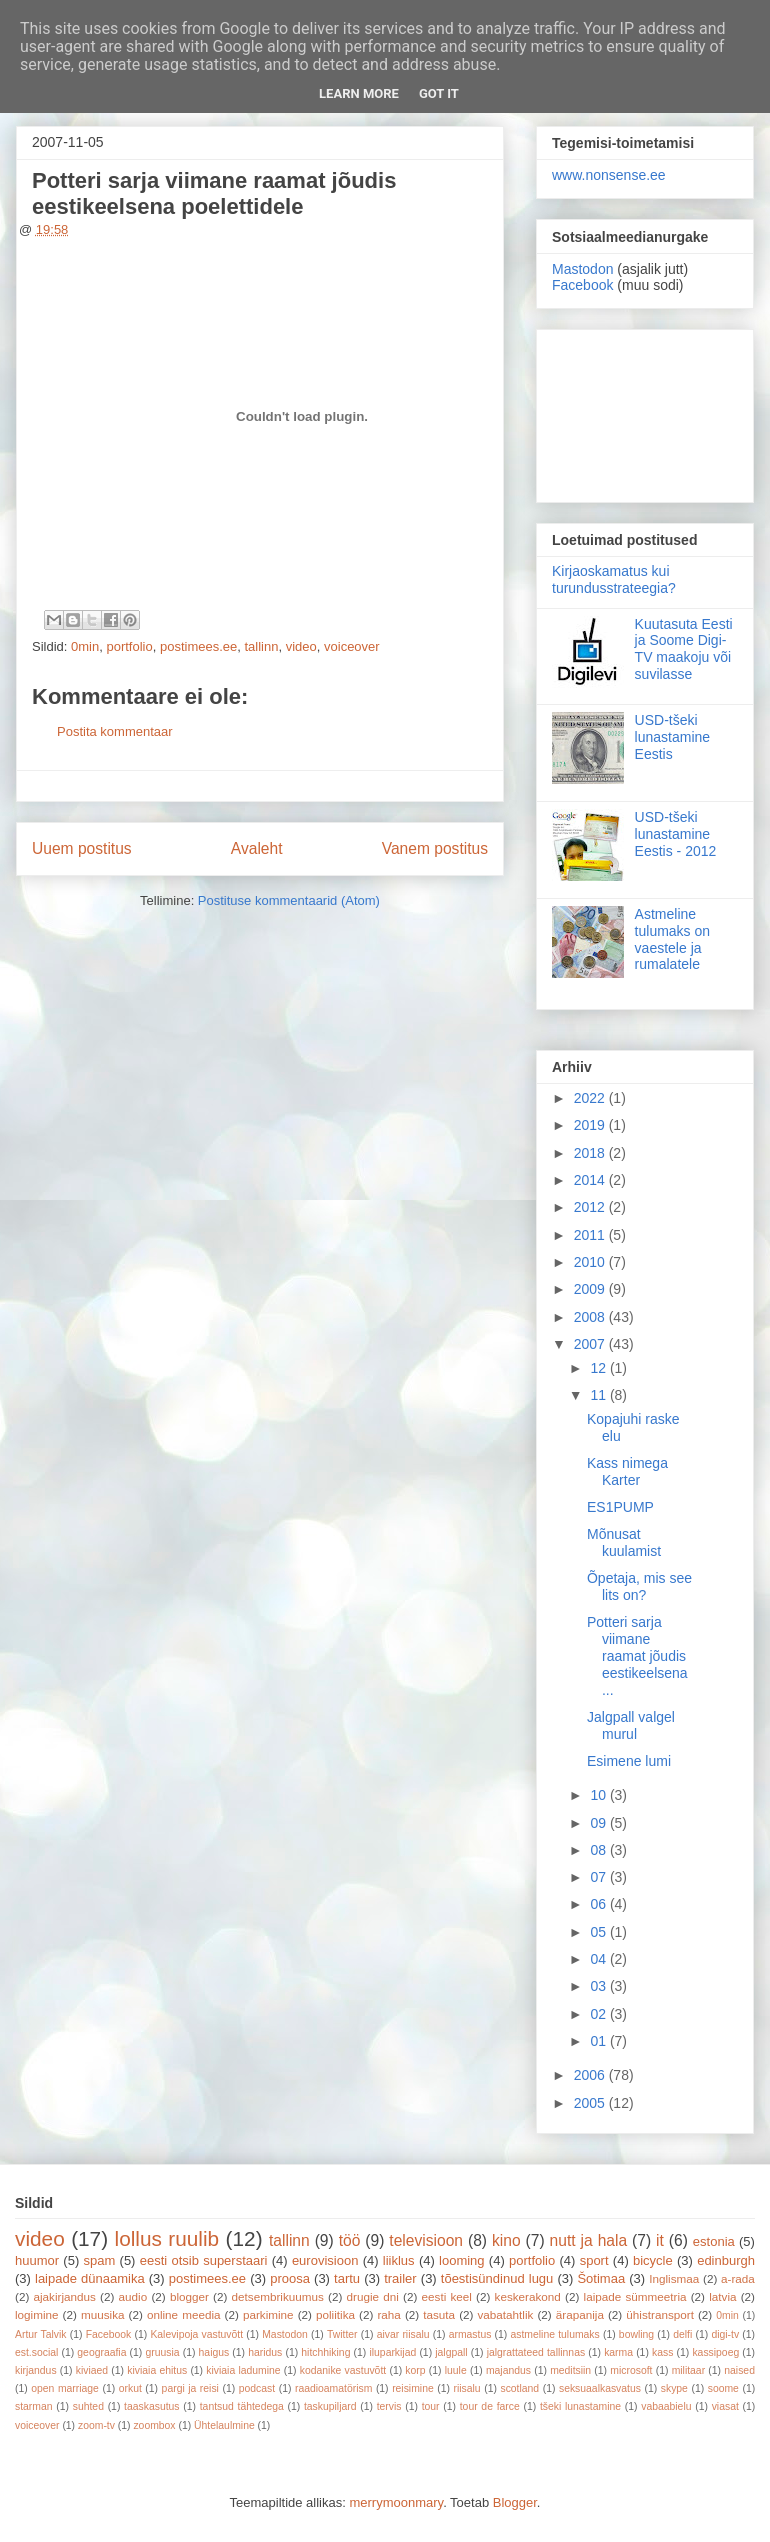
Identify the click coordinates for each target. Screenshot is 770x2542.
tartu (347, 2278)
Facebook (582, 285)
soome (723, 2388)
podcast (257, 2388)
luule (456, 2370)
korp (415, 2370)
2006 (591, 2075)
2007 (591, 1344)
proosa (290, 2278)
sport (594, 2260)
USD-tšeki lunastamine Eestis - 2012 (676, 834)
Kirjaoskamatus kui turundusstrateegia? (614, 579)
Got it (439, 93)
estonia (714, 2241)
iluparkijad (392, 2352)
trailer (400, 2278)
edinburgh (726, 2260)
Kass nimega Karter (627, 1471)
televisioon (426, 2240)
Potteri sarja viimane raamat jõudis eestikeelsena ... (637, 1655)
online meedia (184, 2314)
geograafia (101, 2352)
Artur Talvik (41, 2334)
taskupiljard (330, 2406)
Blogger (515, 2502)
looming (462, 2260)
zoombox (154, 2425)
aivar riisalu (403, 2334)
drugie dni (373, 2296)
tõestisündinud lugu (497, 2278)
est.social (36, 2352)
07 (599, 1877)
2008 (591, 1317)
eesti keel (447, 2296)
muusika (103, 2314)
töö (350, 2240)
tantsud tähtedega (242, 2406)
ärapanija (580, 2314)
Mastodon (582, 269)
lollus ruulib (167, 2238)
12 (599, 1368)
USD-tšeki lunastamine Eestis (673, 737)
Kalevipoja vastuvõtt (196, 2334)
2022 (591, 1098)
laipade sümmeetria (635, 2296)
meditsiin (570, 2370)
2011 (591, 1235)
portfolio (129, 646)
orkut (130, 2388)
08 (599, 1850)
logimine (37, 2314)
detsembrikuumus (278, 2296)
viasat (725, 2406)
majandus (508, 2370)
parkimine (268, 2314)
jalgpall (451, 2352)
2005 (591, 2103)
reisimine (413, 2388)
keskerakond (528, 2296)
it (660, 2240)
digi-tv (725, 2334)
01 (599, 2041)
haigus (214, 2352)
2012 (591, 1207)
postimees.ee (198, 646)
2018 (591, 1153)
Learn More (359, 93)
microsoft (631, 2370)
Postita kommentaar (115, 731)
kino (506, 2240)
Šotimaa (601, 2278)
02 (599, 2014)
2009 (591, 1289)
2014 (591, 1180)
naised (739, 2370)
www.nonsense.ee (609, 175)
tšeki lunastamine (580, 2406)
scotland (519, 2388)
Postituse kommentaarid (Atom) (289, 900)
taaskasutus (151, 2406)
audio (133, 2296)
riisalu (467, 2388)
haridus (265, 2352)
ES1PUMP (620, 1507)
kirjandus (36, 2370)
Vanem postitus (435, 848)
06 (599, 1904)
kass (662, 2352)
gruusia (162, 2352)
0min (85, 646)
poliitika (335, 2314)
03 (599, 1986)
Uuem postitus (82, 848)
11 (599, 1395)
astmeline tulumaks (555, 2334)
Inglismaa (674, 2278)
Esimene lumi (629, 1761)
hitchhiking (325, 2352)
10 (599, 1795)
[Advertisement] (645, 412)
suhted (88, 2406)
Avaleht (257, 848)
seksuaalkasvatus (600, 2388)
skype (674, 2388)
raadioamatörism (333, 2388)
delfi (682, 2334)
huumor (37, 2260)
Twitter (342, 2334)
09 (599, 1823)
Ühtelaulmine (224, 2425)
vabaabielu (666, 2406)
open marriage (65, 2388)
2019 (591, 1125)
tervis (389, 2406)
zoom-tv (96, 2425)
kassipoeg (715, 2352)
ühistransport (660, 2314)
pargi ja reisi (190, 2388)
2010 (591, 1262)
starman (34, 2406)
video (301, 646)
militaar (689, 2370)
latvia (722, 2296)
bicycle (653, 2260)
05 (599, 1932)
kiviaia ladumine (243, 2370)
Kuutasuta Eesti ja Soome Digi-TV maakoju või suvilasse (684, 649)
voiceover (352, 646)
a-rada (738, 2278)
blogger (189, 2296)
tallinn (262, 646)
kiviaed (92, 2370)
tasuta (439, 2314)
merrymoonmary (396, 2502)
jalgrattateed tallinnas (536, 2352)
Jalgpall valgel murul (631, 1725)
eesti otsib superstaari (204, 2260)
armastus (470, 2334)
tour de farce (490, 2406)
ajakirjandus (65, 2296)
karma (618, 2352)
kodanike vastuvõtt (343, 2370)
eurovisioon (325, 2260)
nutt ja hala (589, 2240)
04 (599, 1959)
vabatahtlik (506, 2314)
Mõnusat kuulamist (624, 1542)
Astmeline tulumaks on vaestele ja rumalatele (672, 939)
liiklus (399, 2260)
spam (100, 2260)
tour (431, 2406)
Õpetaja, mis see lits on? (639, 1586)
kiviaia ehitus (157, 2370)
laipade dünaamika (90, 2278)
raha (388, 2314)
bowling (636, 2334)
